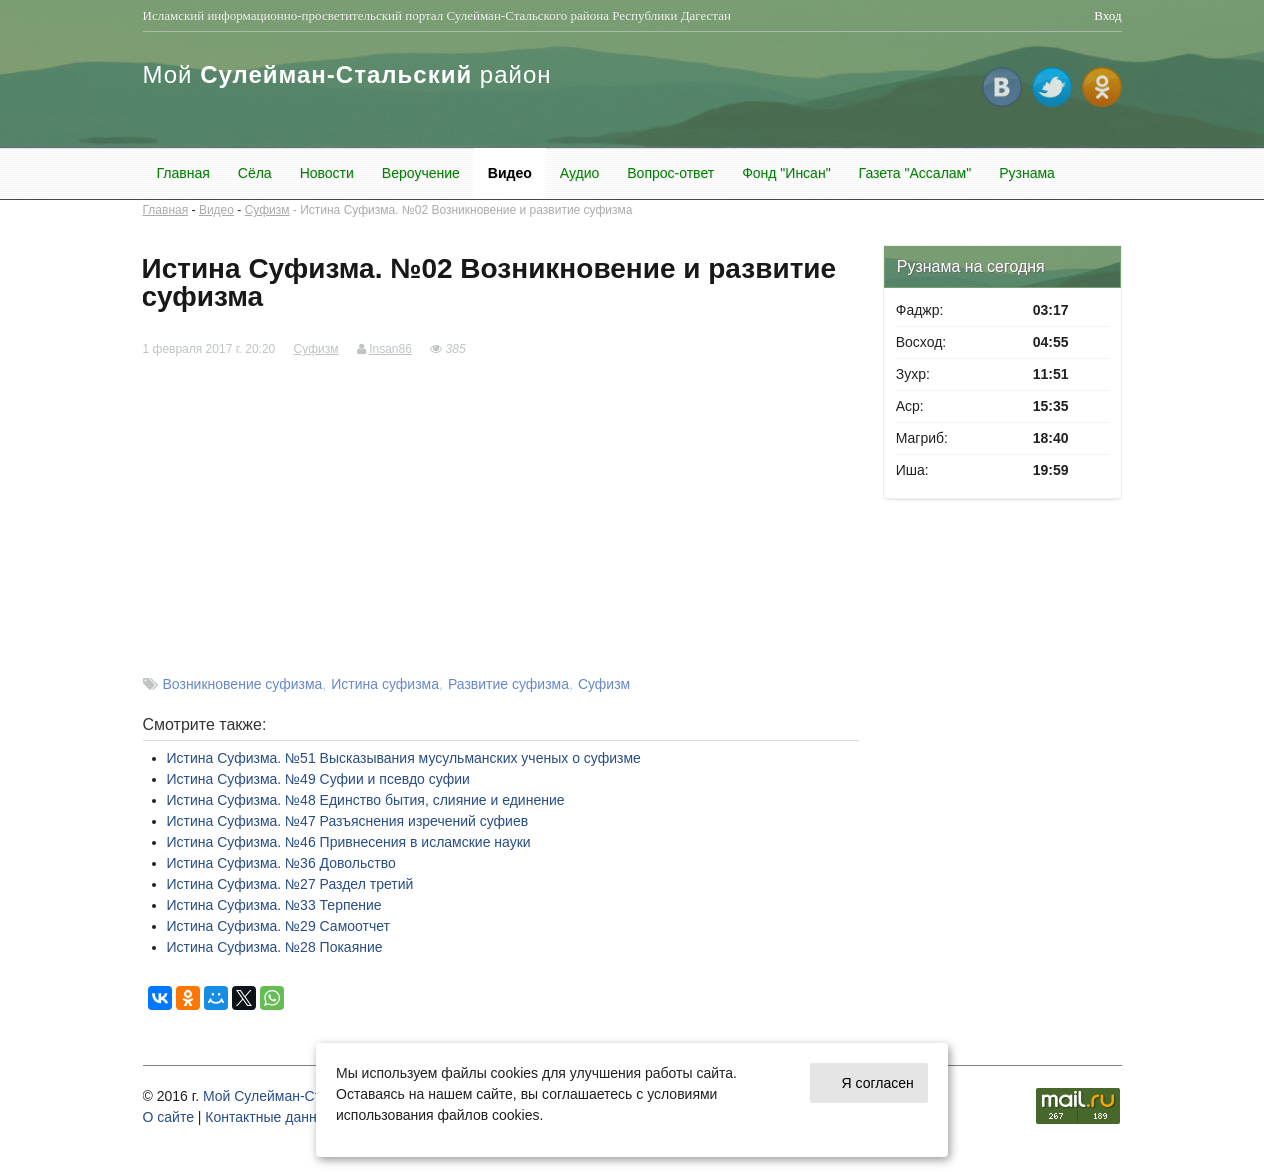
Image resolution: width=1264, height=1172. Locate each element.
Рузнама (1027, 173)
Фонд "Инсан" (786, 173)
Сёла (255, 173)
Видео (510, 173)
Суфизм (267, 210)
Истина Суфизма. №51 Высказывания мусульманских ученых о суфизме (404, 758)
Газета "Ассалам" (915, 173)
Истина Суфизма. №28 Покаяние (275, 947)
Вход (1107, 15)
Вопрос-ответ (670, 173)
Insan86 (390, 349)
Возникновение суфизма (243, 684)
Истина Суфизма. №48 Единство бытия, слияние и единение (366, 800)
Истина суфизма (385, 684)
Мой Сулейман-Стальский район (309, 1096)
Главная (183, 173)
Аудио (580, 173)
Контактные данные (269, 1117)
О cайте (168, 1117)
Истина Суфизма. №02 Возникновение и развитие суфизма (466, 210)
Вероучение (421, 173)
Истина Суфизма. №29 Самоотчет (278, 926)
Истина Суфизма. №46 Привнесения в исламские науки (349, 842)
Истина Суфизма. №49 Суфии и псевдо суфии (318, 779)
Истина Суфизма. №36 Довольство (281, 863)
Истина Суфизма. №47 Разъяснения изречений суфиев (348, 821)
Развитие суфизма (508, 684)
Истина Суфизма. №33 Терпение (274, 905)
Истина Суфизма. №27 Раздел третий (290, 884)
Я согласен (878, 1083)
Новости (327, 173)
